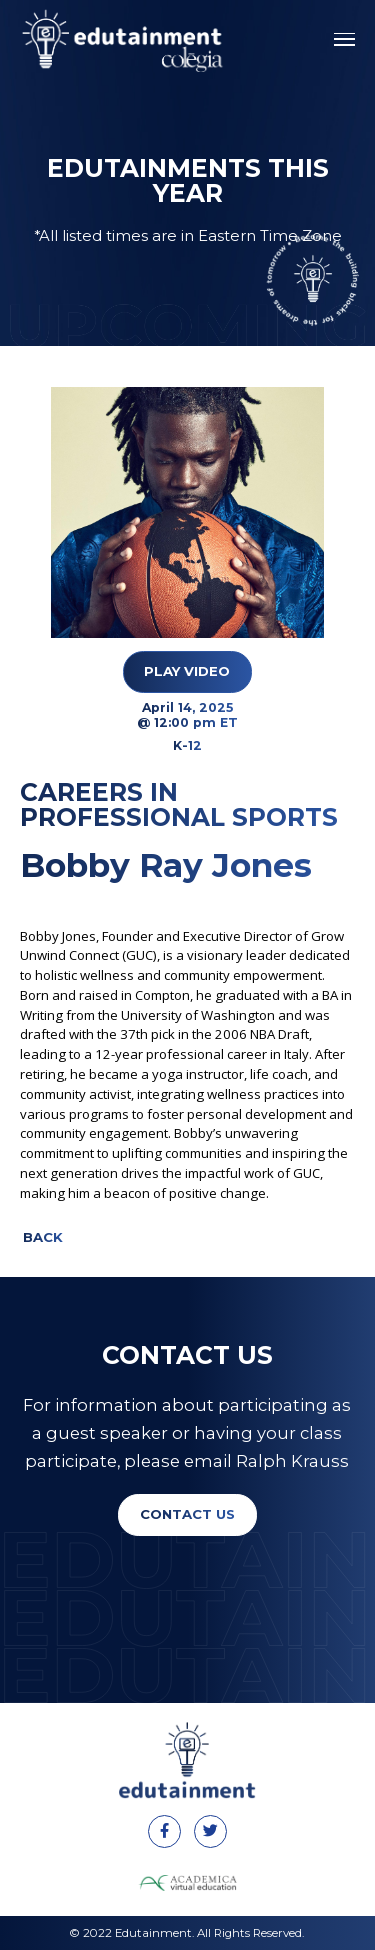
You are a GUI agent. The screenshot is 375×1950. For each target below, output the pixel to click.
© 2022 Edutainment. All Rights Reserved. (187, 1933)
